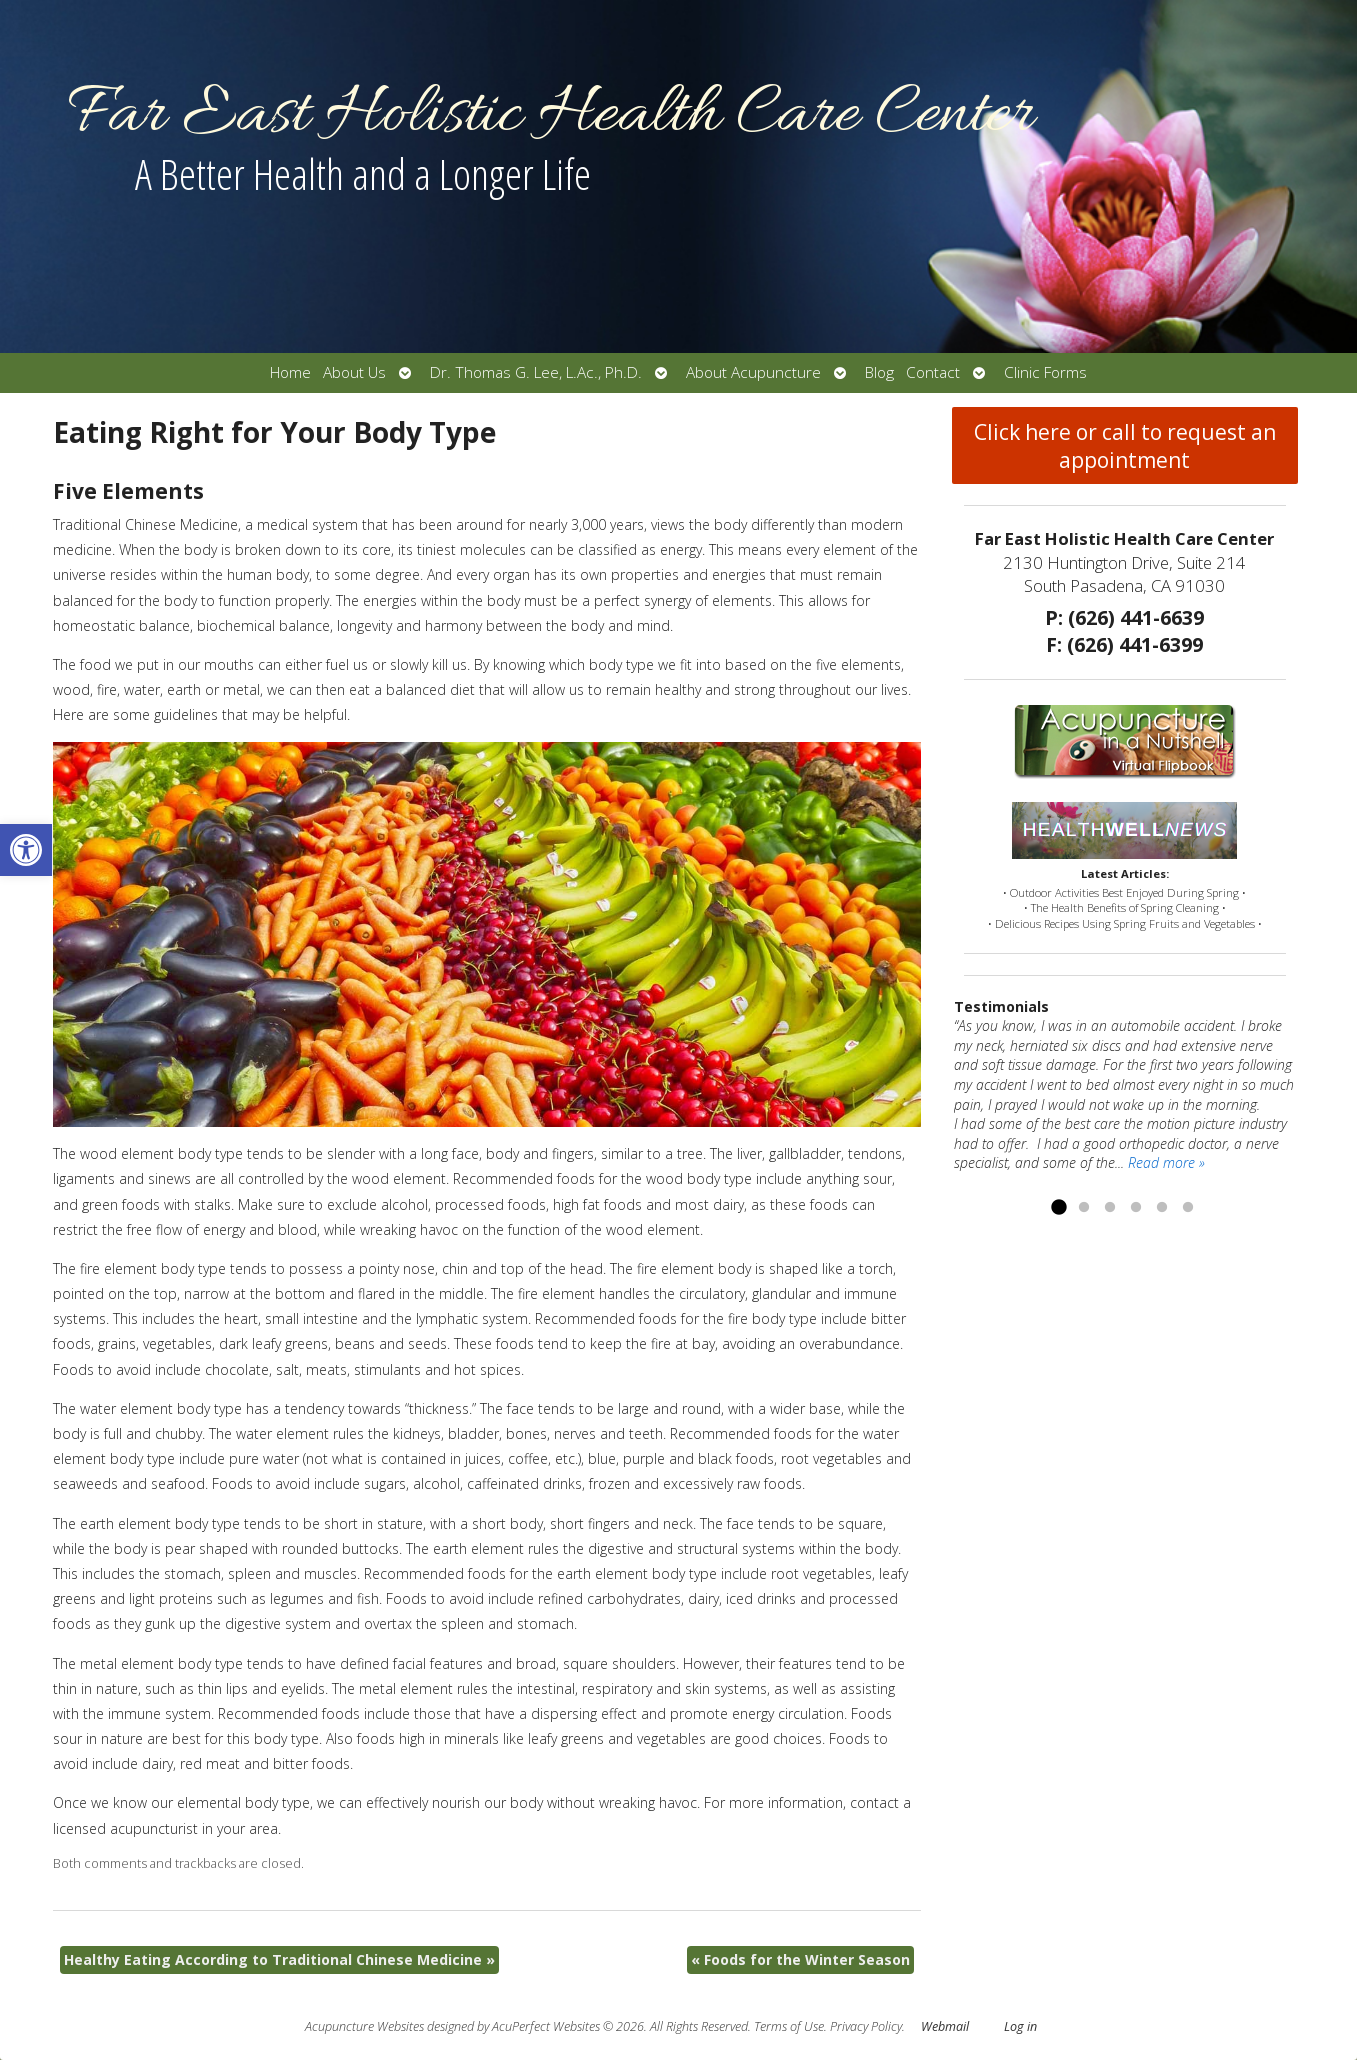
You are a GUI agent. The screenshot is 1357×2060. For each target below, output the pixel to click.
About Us (354, 372)
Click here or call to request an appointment (1125, 446)
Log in (1020, 2026)
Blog (879, 372)
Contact (933, 372)
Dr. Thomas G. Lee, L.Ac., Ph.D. (536, 372)
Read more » (1166, 1162)
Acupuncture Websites (364, 2026)
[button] (26, 850)
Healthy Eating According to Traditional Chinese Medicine (279, 1959)
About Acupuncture (753, 372)
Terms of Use (789, 2026)
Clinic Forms (1045, 372)
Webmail (945, 2026)
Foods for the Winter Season (800, 1959)
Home (290, 372)
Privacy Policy (866, 2026)
